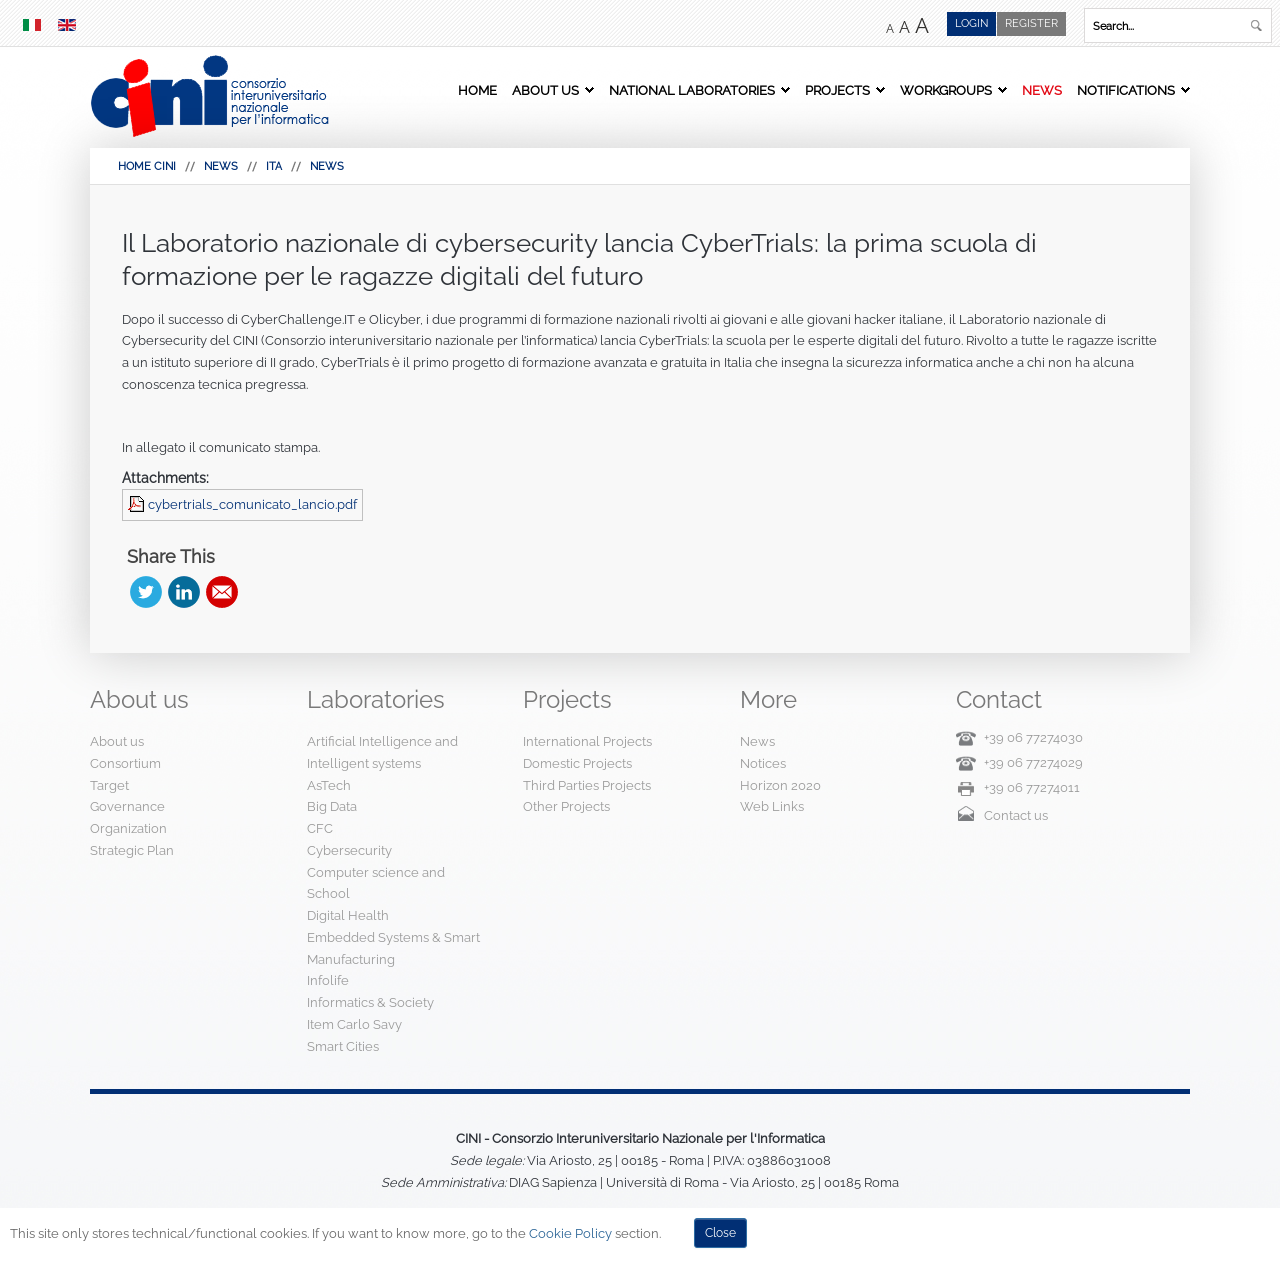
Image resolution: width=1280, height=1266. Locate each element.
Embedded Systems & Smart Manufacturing (393, 948)
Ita (274, 166)
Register (1031, 23)
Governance (127, 806)
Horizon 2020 (780, 785)
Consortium (125, 763)
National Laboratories (692, 90)
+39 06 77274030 (1033, 737)
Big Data (332, 806)
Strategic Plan (132, 850)
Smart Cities (343, 1046)
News (1042, 90)
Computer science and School (376, 883)
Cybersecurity (349, 850)
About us (545, 90)
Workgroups (946, 90)
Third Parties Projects (587, 785)
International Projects (587, 741)
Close (720, 1233)
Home (477, 90)
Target (109, 785)
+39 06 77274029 (1033, 762)
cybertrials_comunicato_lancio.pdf (252, 504)
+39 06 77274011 (1032, 787)
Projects (837, 90)
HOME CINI (147, 166)
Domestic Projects (577, 763)
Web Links (772, 806)
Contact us (1016, 815)
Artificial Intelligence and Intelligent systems (382, 752)
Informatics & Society (370, 1002)
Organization (128, 828)
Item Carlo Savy (354, 1024)
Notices (763, 763)
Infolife (328, 980)
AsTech (329, 785)
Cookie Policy (570, 1233)
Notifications (1126, 90)
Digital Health (348, 915)
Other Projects (566, 806)
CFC (320, 828)
